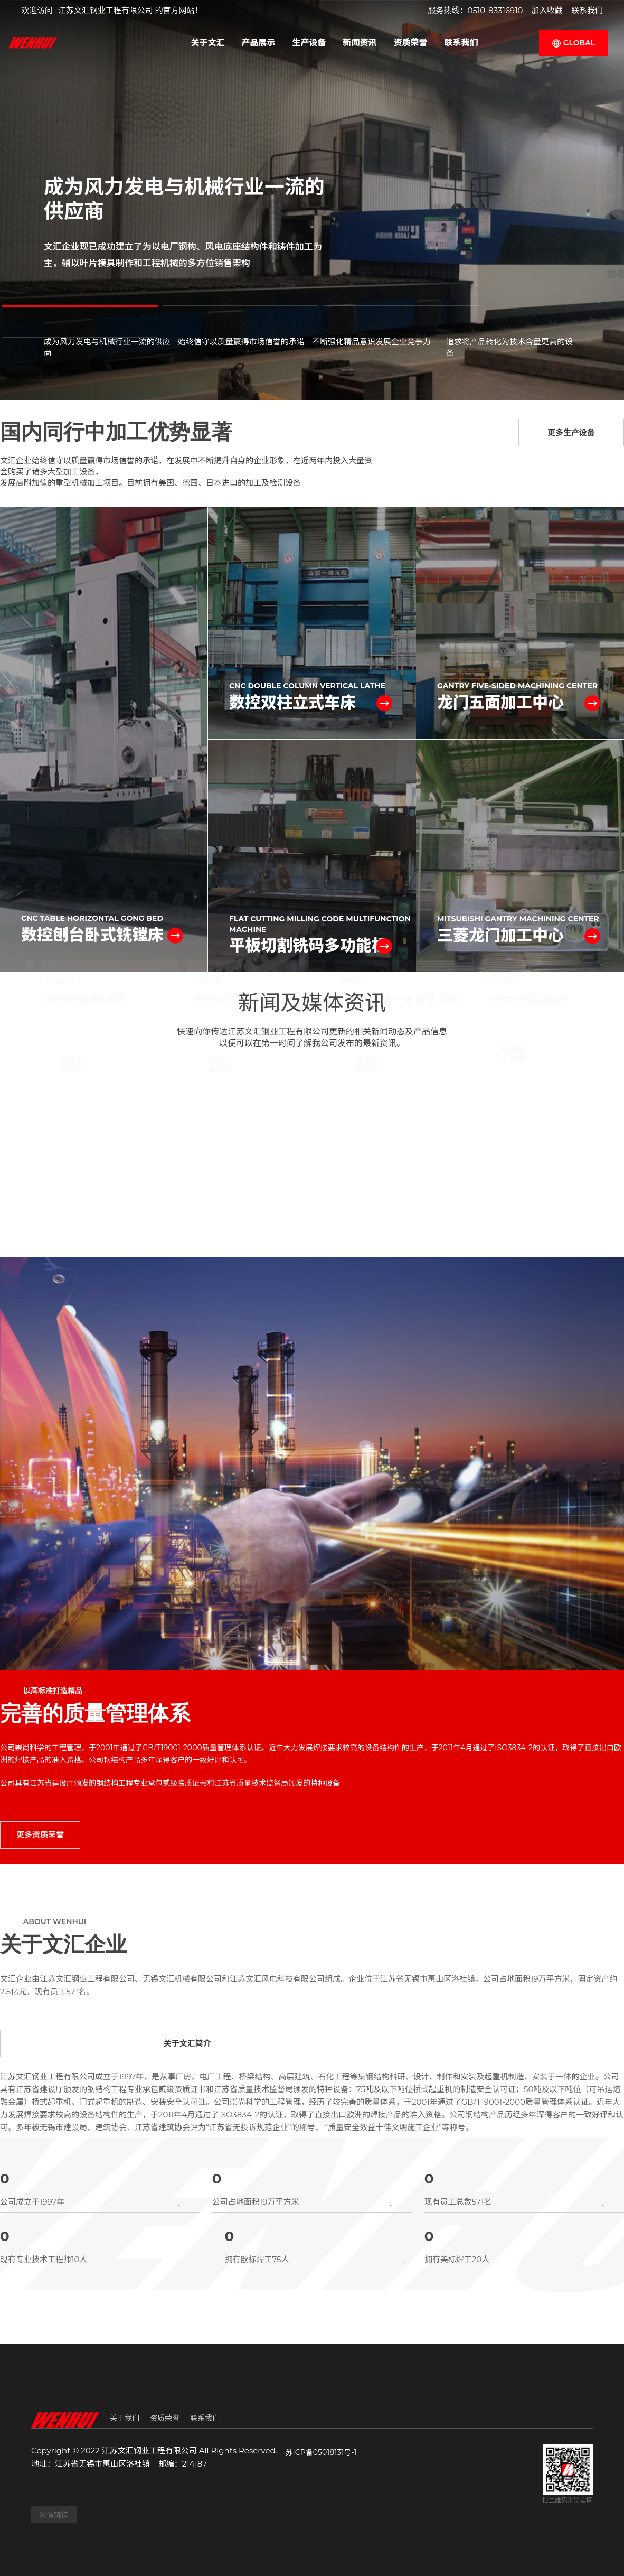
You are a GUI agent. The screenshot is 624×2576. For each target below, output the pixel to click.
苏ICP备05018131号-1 (321, 2452)
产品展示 (258, 43)
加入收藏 (547, 10)
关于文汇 (207, 43)
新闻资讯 (360, 43)
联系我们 (587, 10)
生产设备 (309, 43)
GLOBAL (573, 43)
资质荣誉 (411, 43)
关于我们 (124, 2418)
